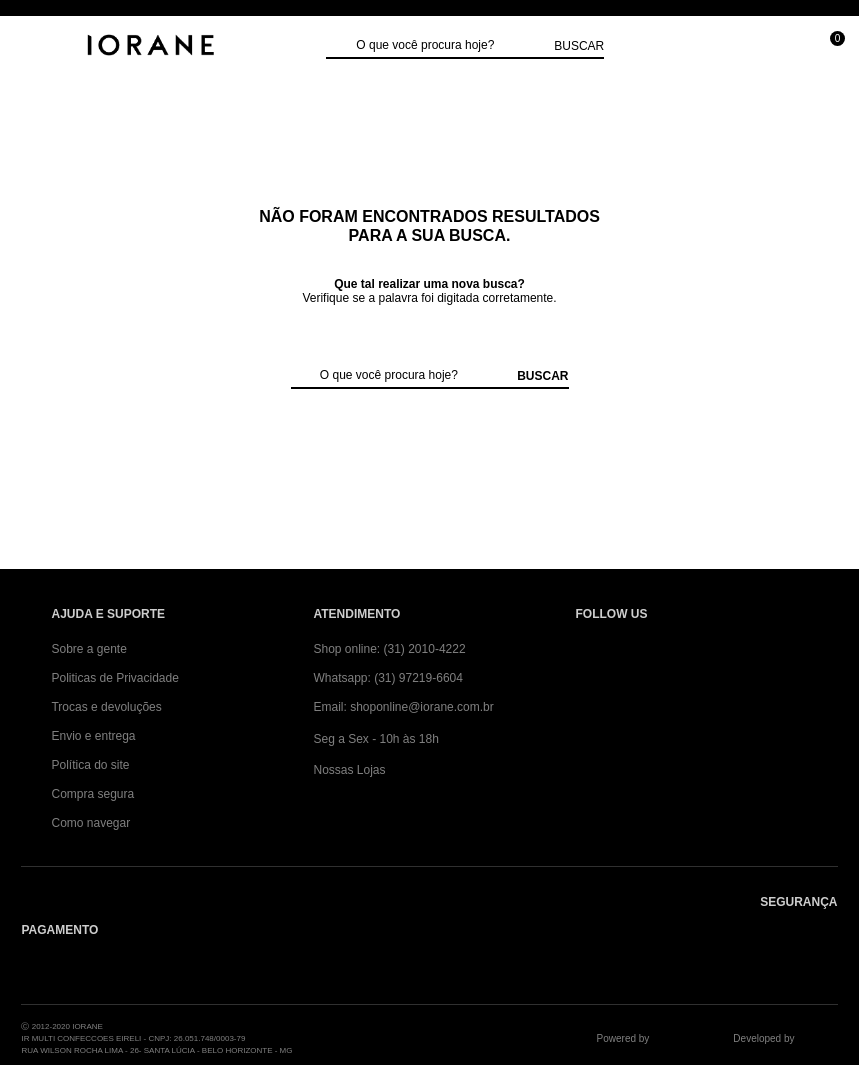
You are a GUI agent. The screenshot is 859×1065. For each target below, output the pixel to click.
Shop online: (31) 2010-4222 (389, 649)
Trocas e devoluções (106, 707)
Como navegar (90, 823)
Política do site (90, 765)
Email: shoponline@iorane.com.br (403, 707)
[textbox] (450, 46)
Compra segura (92, 794)
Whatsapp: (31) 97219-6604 (387, 678)
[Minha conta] (692, 47)
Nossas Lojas (349, 770)
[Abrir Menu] (35, 47)
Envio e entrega (93, 736)
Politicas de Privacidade (114, 678)
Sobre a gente (88, 649)
